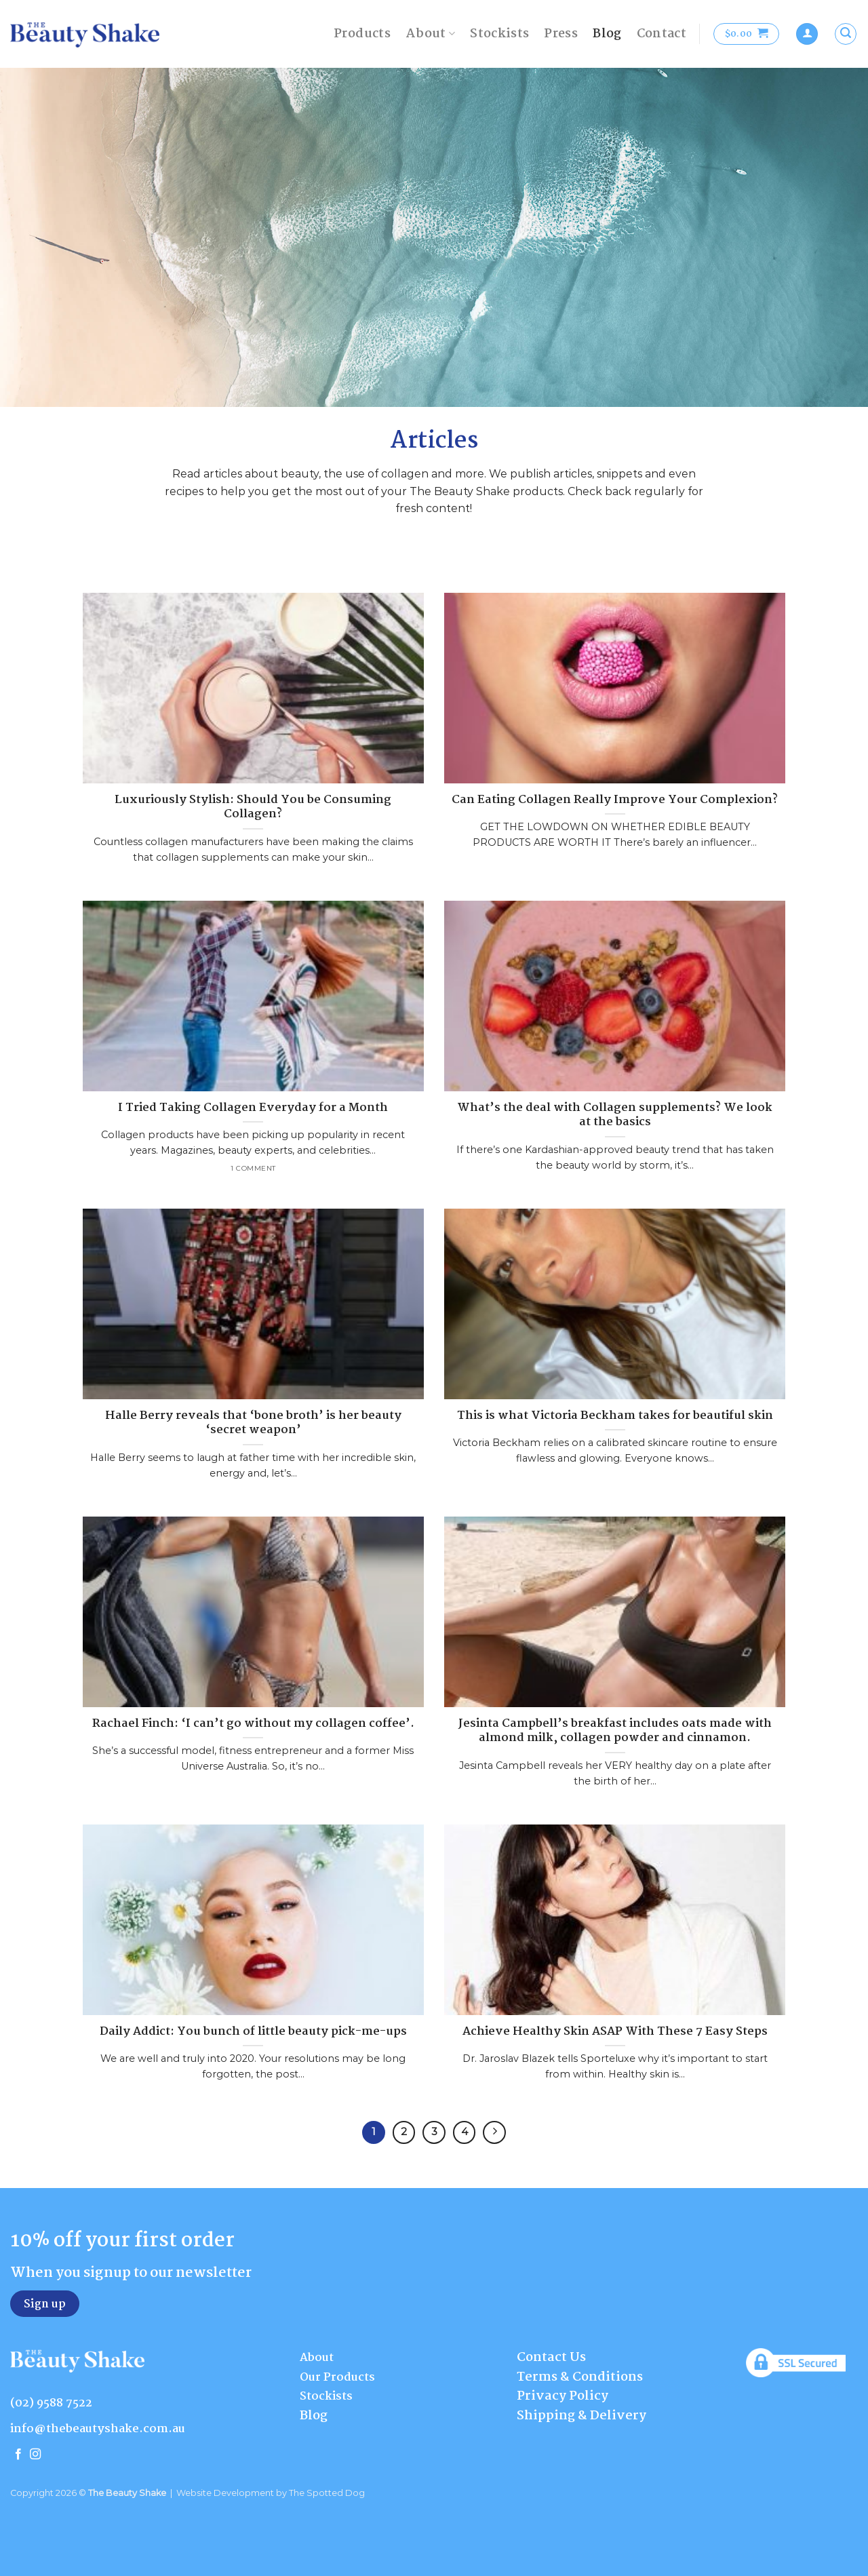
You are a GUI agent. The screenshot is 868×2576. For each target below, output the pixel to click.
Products (362, 34)
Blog (607, 34)
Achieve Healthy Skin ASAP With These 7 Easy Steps (615, 2032)
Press (561, 34)
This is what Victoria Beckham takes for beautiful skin (615, 1416)
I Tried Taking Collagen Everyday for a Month (253, 1108)
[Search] (845, 34)
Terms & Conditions (580, 2377)
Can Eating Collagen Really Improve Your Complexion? (615, 800)
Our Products (337, 2377)
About (430, 34)
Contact (661, 34)
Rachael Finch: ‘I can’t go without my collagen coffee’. (253, 1724)
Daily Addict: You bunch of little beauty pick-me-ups (253, 2032)
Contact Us (551, 2357)
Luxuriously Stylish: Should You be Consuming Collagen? (253, 807)
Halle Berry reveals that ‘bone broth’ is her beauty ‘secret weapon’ (253, 1423)
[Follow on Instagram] (35, 2454)
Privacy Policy (562, 2396)
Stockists (499, 34)
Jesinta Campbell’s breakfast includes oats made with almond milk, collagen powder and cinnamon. (615, 1731)
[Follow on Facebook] (18, 2454)
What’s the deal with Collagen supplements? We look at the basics (614, 1115)
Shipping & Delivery (581, 2416)
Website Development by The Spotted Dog (270, 2493)
